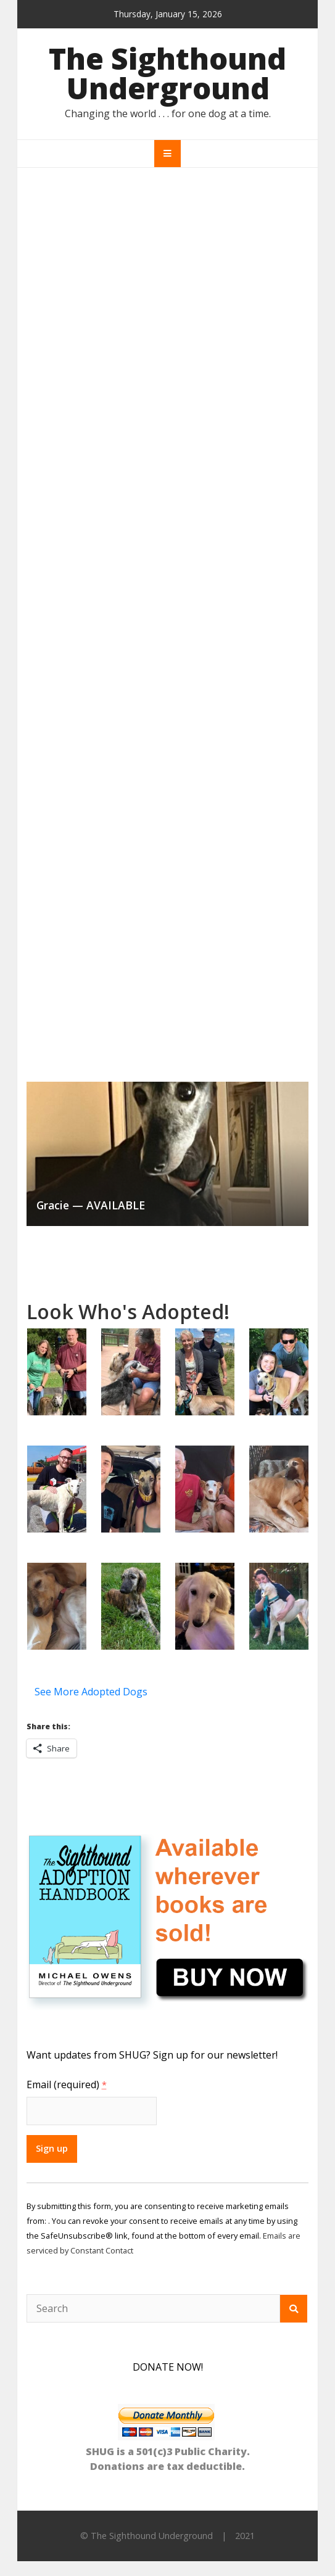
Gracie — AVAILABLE (90, 1205)
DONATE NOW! (168, 2367)
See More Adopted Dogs (91, 1691)
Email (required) (67, 2084)
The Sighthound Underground (167, 73)
